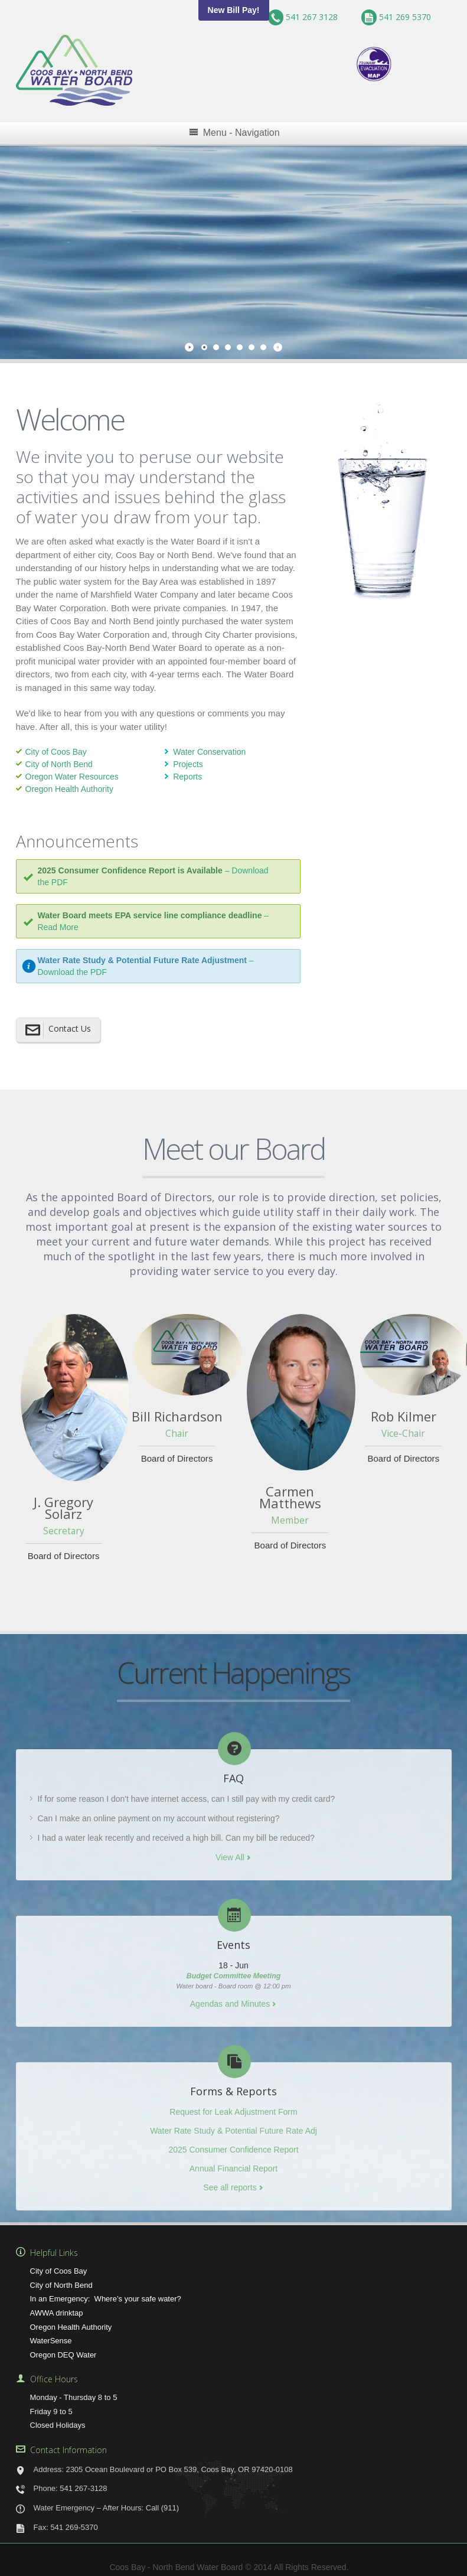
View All (229, 1851)
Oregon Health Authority (69, 783)
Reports (187, 770)
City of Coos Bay (56, 746)
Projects (188, 758)
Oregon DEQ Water (63, 2348)
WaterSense (51, 2334)
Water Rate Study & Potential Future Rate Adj (233, 2125)
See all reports (229, 2181)
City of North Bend (59, 758)
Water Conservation (209, 746)
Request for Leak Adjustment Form (233, 2106)
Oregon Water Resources (72, 770)
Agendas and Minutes (230, 1998)
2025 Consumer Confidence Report (233, 2143)
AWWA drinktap (56, 2306)
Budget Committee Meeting (233, 1969)
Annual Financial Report (233, 2162)
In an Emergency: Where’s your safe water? (105, 2292)
